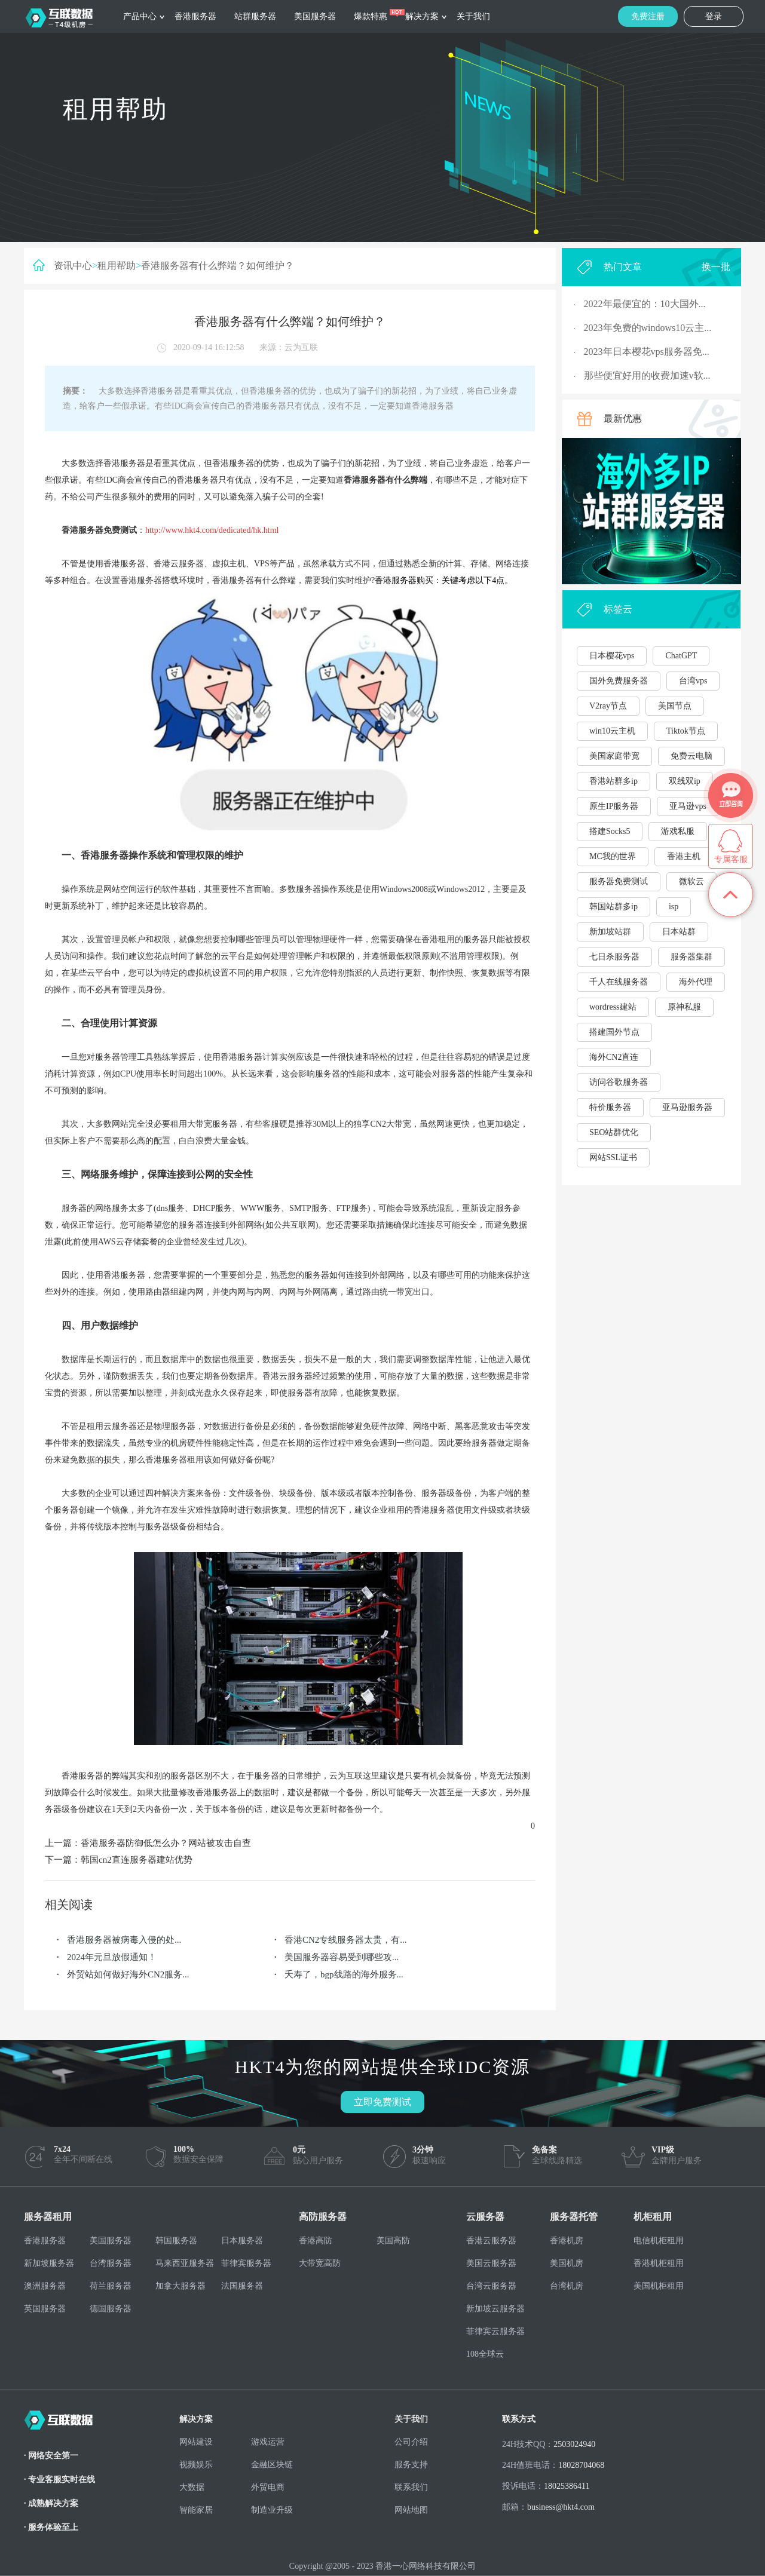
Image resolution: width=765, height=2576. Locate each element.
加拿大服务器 (180, 2285)
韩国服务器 (176, 2240)
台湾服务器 (110, 2263)
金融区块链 (272, 2464)
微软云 (691, 881)
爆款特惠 (370, 16)
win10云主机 (612, 730)
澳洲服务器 (45, 2285)
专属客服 (731, 859)
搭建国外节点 (614, 1032)
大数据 (191, 2487)
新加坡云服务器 (495, 2308)
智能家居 (196, 2510)
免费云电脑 (691, 756)
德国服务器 (110, 2308)
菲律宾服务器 (246, 2263)
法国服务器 (242, 2285)
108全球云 (485, 2354)
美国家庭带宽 (614, 756)
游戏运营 (267, 2441)
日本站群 (679, 931)
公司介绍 (411, 2441)
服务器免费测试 (618, 881)
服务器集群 (691, 956)
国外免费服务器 (618, 680)
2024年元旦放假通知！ (112, 1957)
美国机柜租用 (659, 2285)
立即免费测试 (382, 2102)
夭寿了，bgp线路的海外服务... (343, 1974)
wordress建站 (613, 1006)
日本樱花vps (611, 655)
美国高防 (393, 2240)
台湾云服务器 (491, 2285)
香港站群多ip (613, 781)
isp (673, 906)
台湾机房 (566, 2285)
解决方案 (422, 16)
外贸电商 (267, 2487)
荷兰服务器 (110, 2285)
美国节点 (674, 705)
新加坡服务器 (49, 2263)
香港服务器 (195, 16)
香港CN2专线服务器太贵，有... (345, 1940)
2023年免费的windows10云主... (648, 328)
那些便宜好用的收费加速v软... (647, 375)
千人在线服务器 (618, 981)
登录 (713, 16)
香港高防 (315, 2240)
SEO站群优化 (613, 1132)
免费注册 (648, 16)
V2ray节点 (608, 705)
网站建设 (196, 2441)
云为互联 (301, 347)
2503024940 (574, 2444)
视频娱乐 (196, 2464)
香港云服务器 (491, 2240)
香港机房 (566, 2240)
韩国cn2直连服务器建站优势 (136, 1859)
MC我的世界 (612, 856)
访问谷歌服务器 (618, 1082)
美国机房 (566, 2263)
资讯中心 (73, 265)
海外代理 (695, 981)
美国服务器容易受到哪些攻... (341, 1957)
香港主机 (683, 856)
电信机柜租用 (659, 2240)
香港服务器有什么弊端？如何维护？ (217, 265)
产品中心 (140, 16)
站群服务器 (255, 16)
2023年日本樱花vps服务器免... (646, 351)
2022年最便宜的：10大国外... (645, 304)
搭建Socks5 (609, 831)
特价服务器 (610, 1107)
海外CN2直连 (613, 1057)
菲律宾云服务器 (495, 2331)
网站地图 (411, 2510)
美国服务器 (315, 16)
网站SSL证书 (613, 1157)
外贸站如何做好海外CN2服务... (128, 1974)
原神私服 (684, 1006)
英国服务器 (45, 2308)
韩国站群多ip (613, 906)
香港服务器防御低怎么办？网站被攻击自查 (166, 1843)
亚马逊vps (687, 806)
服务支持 (411, 2464)
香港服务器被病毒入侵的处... (124, 1940)
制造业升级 (272, 2510)
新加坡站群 (610, 931)
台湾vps (693, 680)
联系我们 (411, 2487)
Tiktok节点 (685, 730)
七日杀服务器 (614, 956)
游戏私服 (677, 831)
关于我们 (473, 16)
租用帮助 (116, 265)
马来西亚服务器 (184, 2263)
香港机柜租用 (659, 2263)
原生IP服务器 (613, 806)
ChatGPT (681, 655)
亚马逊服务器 (687, 1107)
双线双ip (684, 781)
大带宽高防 (320, 2263)
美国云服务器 (491, 2263)
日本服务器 (242, 2240)
